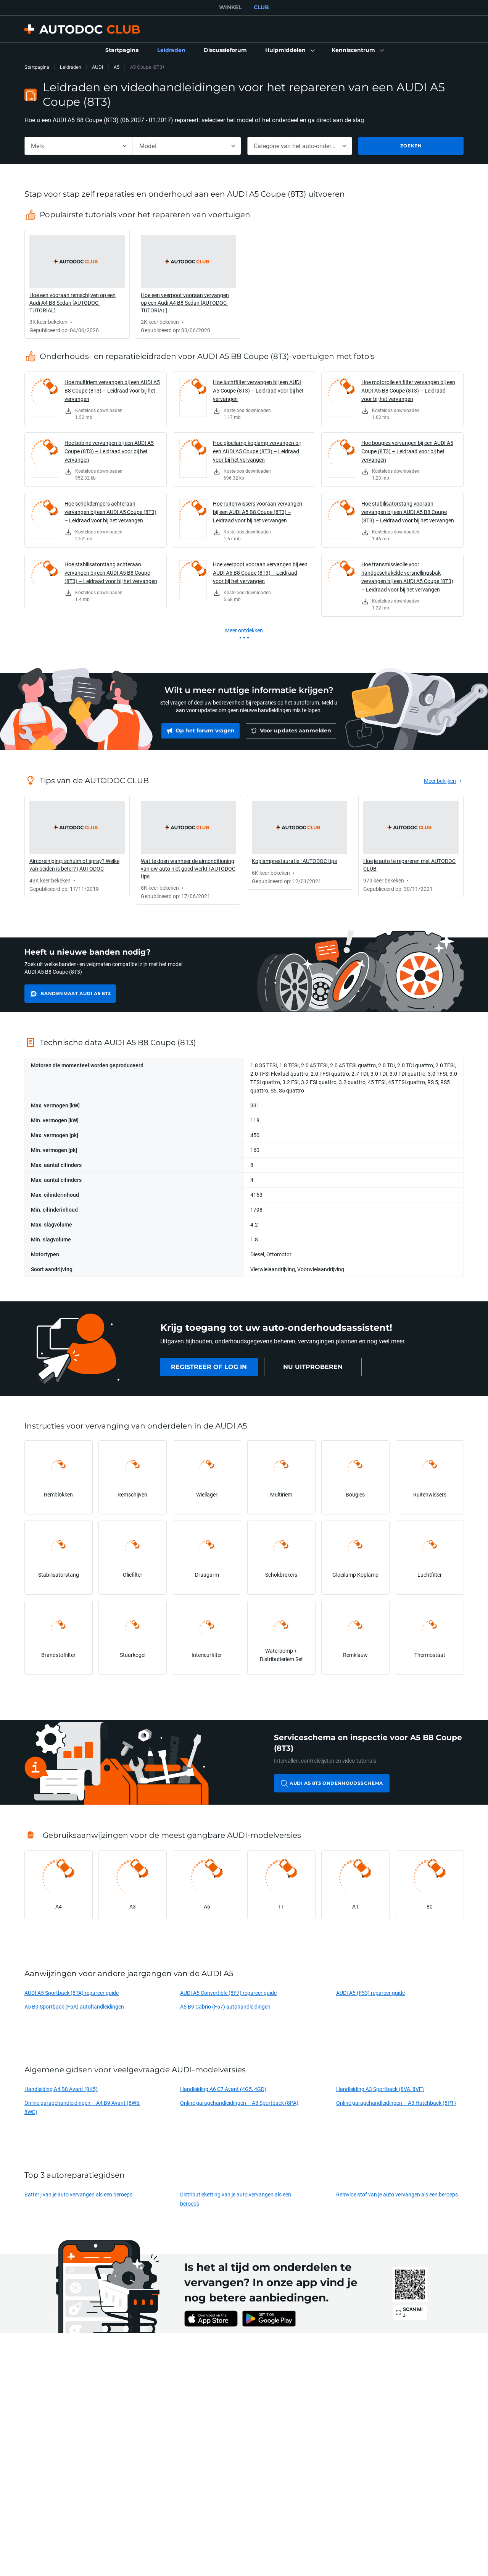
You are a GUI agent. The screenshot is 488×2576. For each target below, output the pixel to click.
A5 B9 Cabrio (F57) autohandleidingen (225, 2006)
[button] (289, 50)
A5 (116, 67)
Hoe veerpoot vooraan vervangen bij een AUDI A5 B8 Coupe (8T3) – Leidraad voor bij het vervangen (260, 573)
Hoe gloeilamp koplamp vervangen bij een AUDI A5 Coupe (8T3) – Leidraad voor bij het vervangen (257, 451)
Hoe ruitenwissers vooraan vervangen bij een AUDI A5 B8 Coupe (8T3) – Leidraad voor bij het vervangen (257, 512)
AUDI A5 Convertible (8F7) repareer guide (228, 1992)
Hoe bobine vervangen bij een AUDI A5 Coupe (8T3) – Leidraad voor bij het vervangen (109, 451)
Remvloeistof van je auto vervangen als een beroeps (397, 2194)
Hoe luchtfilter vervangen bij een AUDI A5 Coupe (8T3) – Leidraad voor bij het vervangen (258, 390)
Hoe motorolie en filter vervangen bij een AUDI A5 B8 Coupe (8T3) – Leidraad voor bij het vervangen (408, 390)
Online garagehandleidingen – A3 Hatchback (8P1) (396, 2102)
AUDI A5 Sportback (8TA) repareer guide (71, 1992)
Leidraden (70, 67)
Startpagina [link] (36, 67)
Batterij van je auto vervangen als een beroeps (78, 2194)
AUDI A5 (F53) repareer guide (370, 1992)
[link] (122, 50)
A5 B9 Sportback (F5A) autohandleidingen (74, 2006)
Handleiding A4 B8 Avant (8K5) (61, 2089)
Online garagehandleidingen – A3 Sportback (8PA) (239, 2102)
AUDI (97, 67)
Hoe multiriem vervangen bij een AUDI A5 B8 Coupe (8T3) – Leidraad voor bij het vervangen (112, 390)
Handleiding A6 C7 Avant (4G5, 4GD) (223, 2089)
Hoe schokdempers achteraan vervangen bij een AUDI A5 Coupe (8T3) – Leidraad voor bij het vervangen (110, 512)
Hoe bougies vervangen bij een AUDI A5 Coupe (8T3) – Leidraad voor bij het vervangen (407, 451)
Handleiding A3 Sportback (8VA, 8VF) (380, 2089)
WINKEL (230, 7)
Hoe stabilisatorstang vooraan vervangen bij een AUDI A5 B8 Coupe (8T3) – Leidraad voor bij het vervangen (407, 512)
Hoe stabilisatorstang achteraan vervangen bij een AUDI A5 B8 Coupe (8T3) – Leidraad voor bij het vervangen (110, 573)
